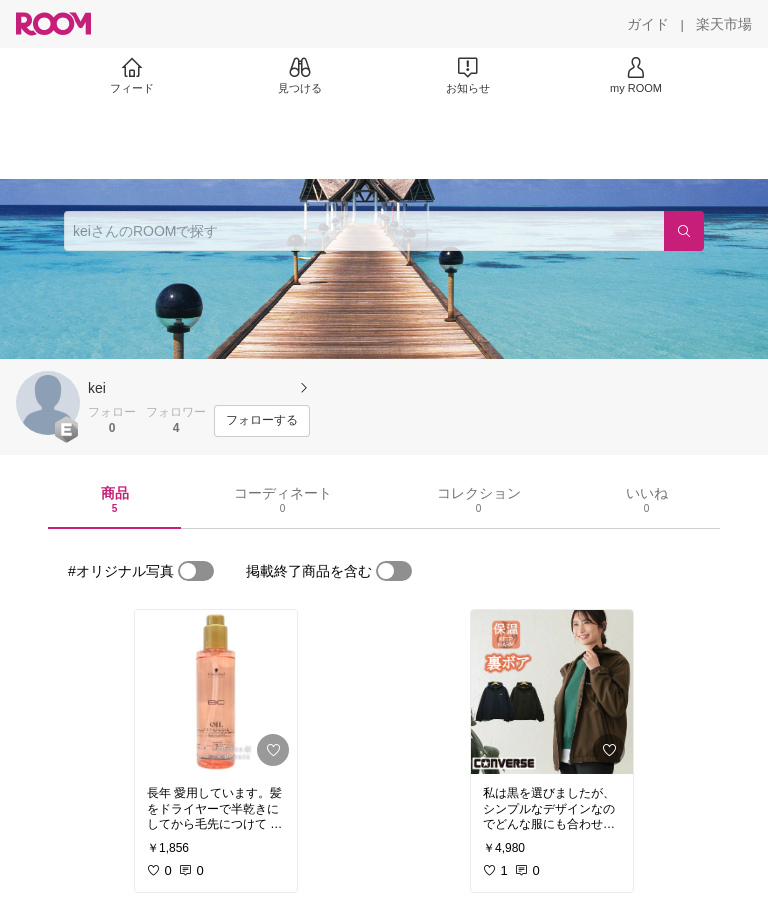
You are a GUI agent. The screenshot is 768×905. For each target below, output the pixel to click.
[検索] (684, 231)
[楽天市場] (724, 24)
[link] (216, 692)
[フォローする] (262, 421)
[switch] (196, 571)
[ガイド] (648, 24)
